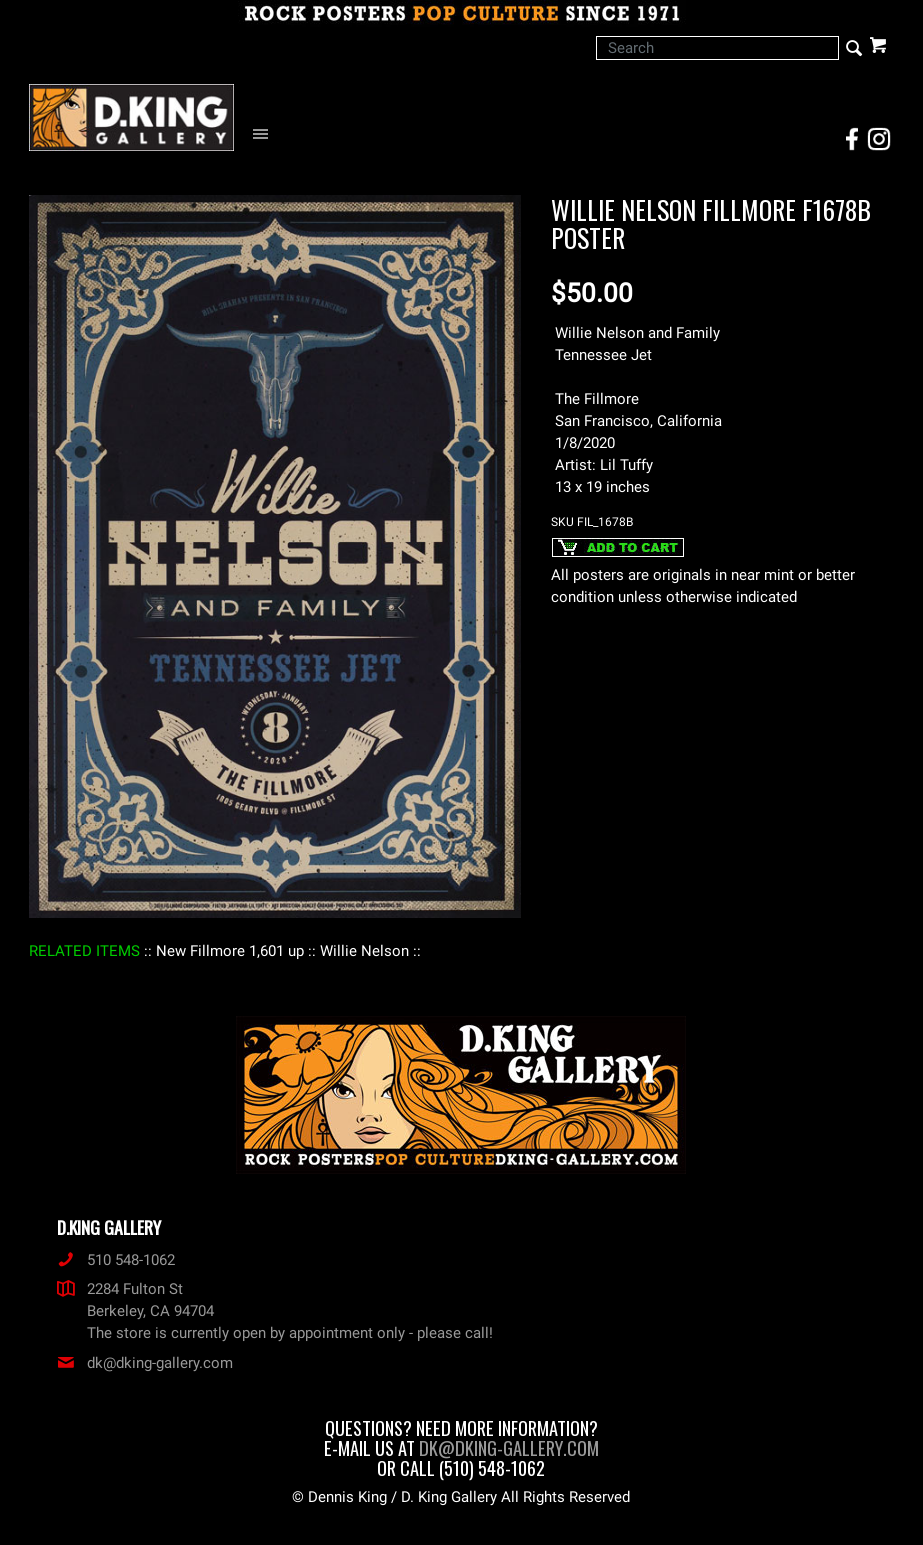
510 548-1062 (116, 1260)
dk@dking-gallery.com (145, 1363)
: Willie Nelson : (364, 951)
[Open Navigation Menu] (265, 134)
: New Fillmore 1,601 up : (230, 951)
